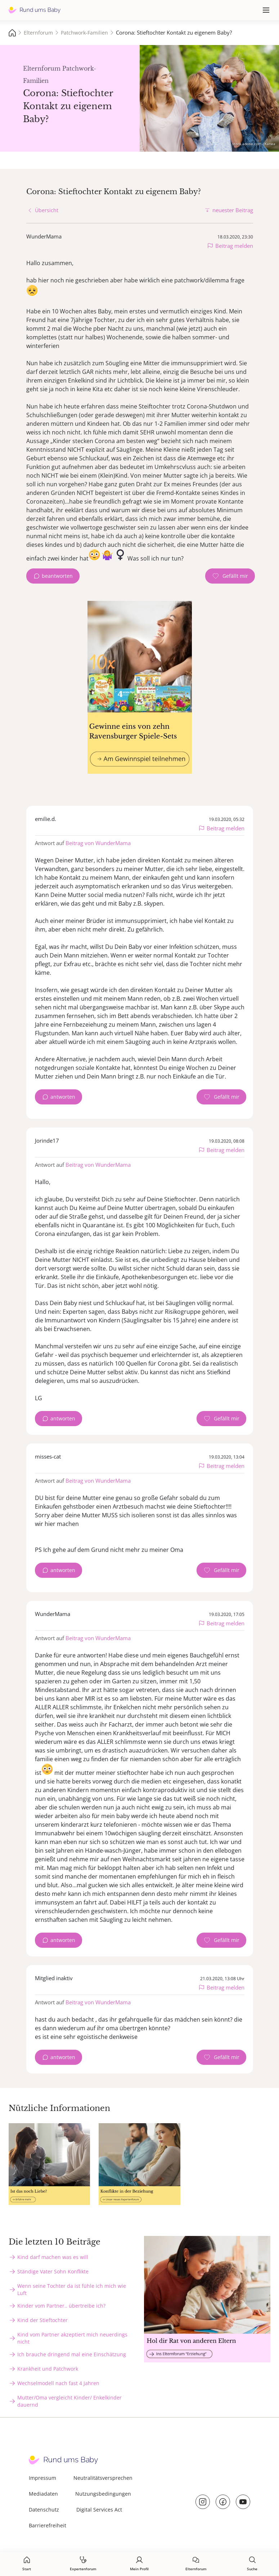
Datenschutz (44, 2509)
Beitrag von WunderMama (98, 843)
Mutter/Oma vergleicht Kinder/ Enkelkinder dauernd (69, 2401)
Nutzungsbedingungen (103, 2493)
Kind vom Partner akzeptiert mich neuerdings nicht (72, 2338)
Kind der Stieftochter (42, 2320)
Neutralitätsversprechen (102, 2477)
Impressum (42, 2477)
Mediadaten (43, 2493)
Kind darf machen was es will (52, 2257)
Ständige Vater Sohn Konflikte (53, 2271)
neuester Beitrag (232, 210)
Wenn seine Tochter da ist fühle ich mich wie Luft (71, 2289)
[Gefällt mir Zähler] (230, 576)
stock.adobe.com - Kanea (253, 143)
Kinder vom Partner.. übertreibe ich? (61, 2305)
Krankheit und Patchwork (47, 2368)
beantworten (57, 575)
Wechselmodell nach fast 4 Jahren (58, 2383)
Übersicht (46, 210)
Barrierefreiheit (47, 2525)
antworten (62, 1096)
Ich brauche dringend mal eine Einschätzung (71, 2354)
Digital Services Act (99, 2509)
